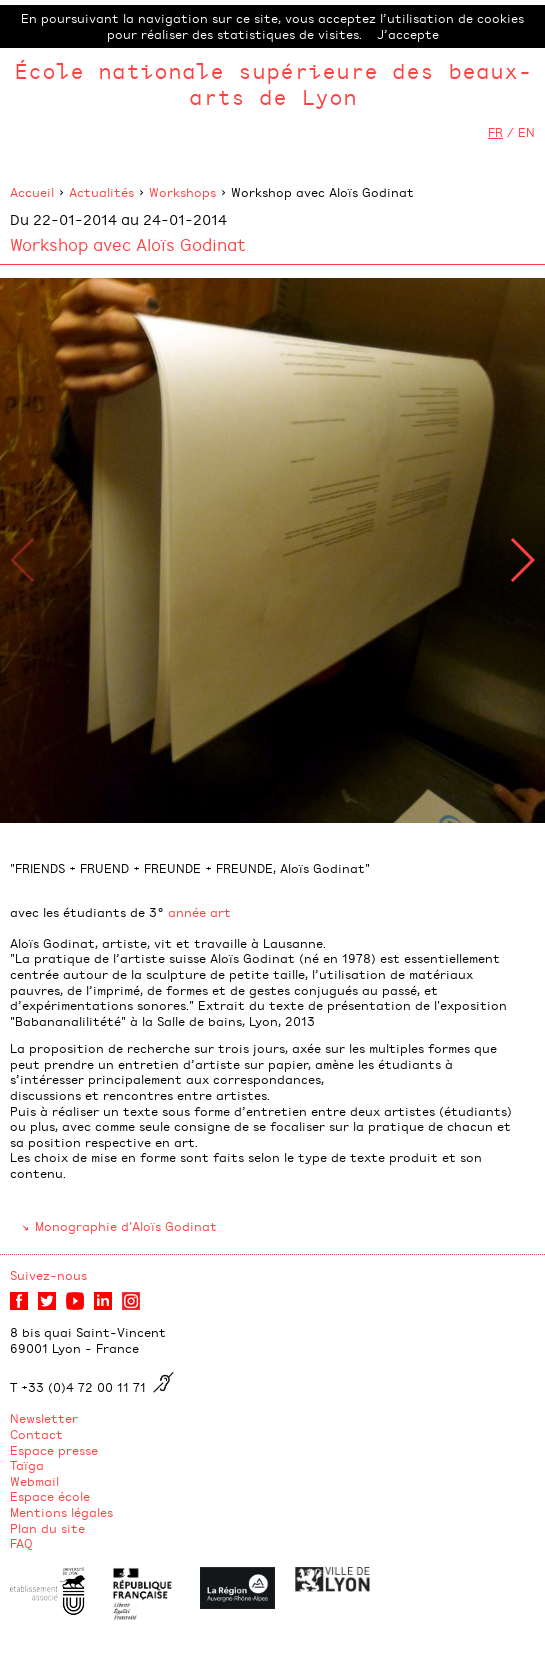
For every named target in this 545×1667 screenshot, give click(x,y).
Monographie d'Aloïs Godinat (126, 1226)
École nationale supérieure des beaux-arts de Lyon (273, 83)
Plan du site (47, 1528)
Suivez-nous (48, 1275)
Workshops (182, 192)
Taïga (27, 1465)
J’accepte (408, 34)
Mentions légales (61, 1512)
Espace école (50, 1496)
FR (495, 132)
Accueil (32, 192)
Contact (36, 1434)
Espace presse (54, 1450)
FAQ (21, 1543)
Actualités (101, 192)
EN (526, 132)
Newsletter (44, 1418)
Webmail (34, 1481)
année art (199, 912)
